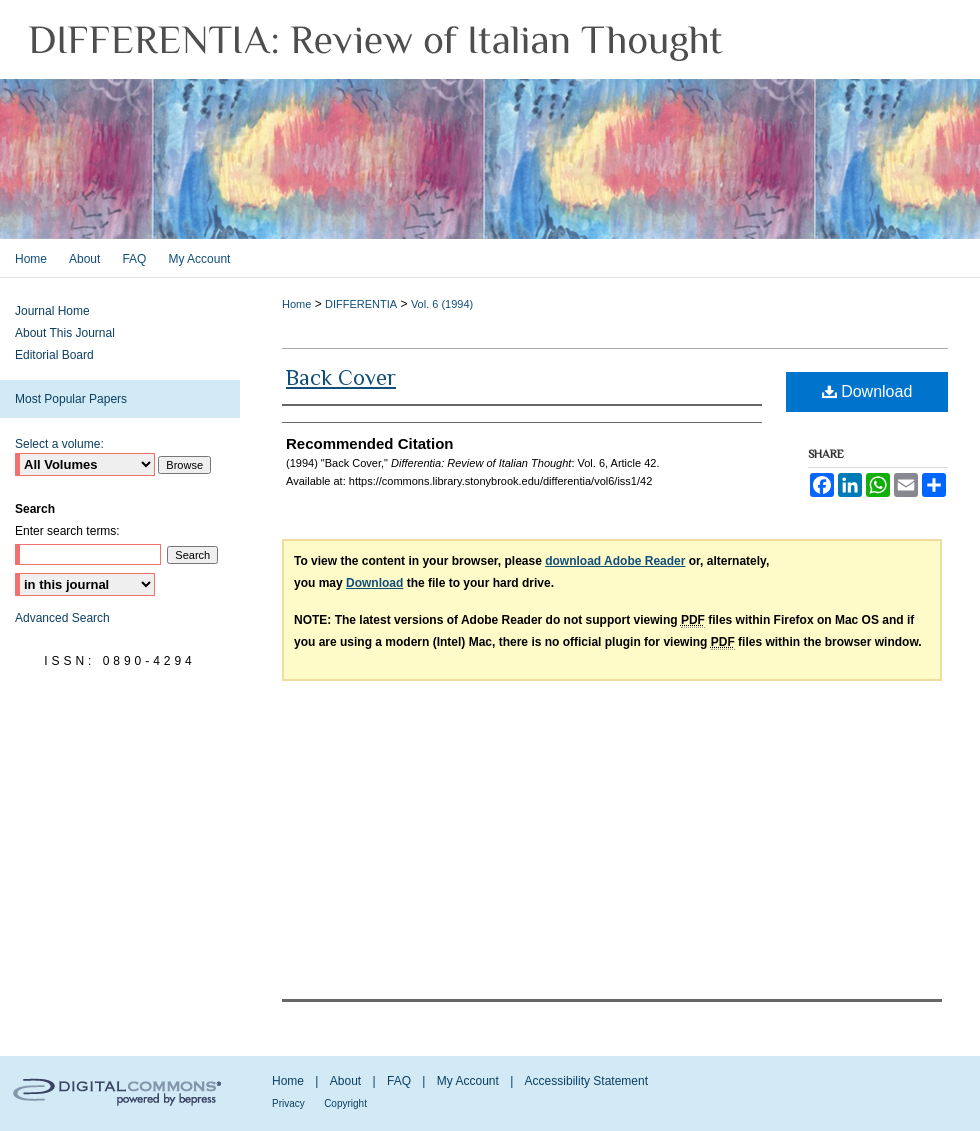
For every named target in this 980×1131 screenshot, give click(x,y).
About (345, 1081)
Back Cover (341, 377)
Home (296, 304)
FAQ (399, 1081)
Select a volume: (59, 444)
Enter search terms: (67, 531)
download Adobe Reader (615, 561)
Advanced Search (62, 618)
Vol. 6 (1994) (442, 304)
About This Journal (65, 333)
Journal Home (52, 311)
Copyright (345, 1103)
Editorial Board (54, 355)
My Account (468, 1081)
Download (867, 391)
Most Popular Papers (71, 399)
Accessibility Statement (586, 1081)
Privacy (288, 1103)
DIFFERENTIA (361, 304)
